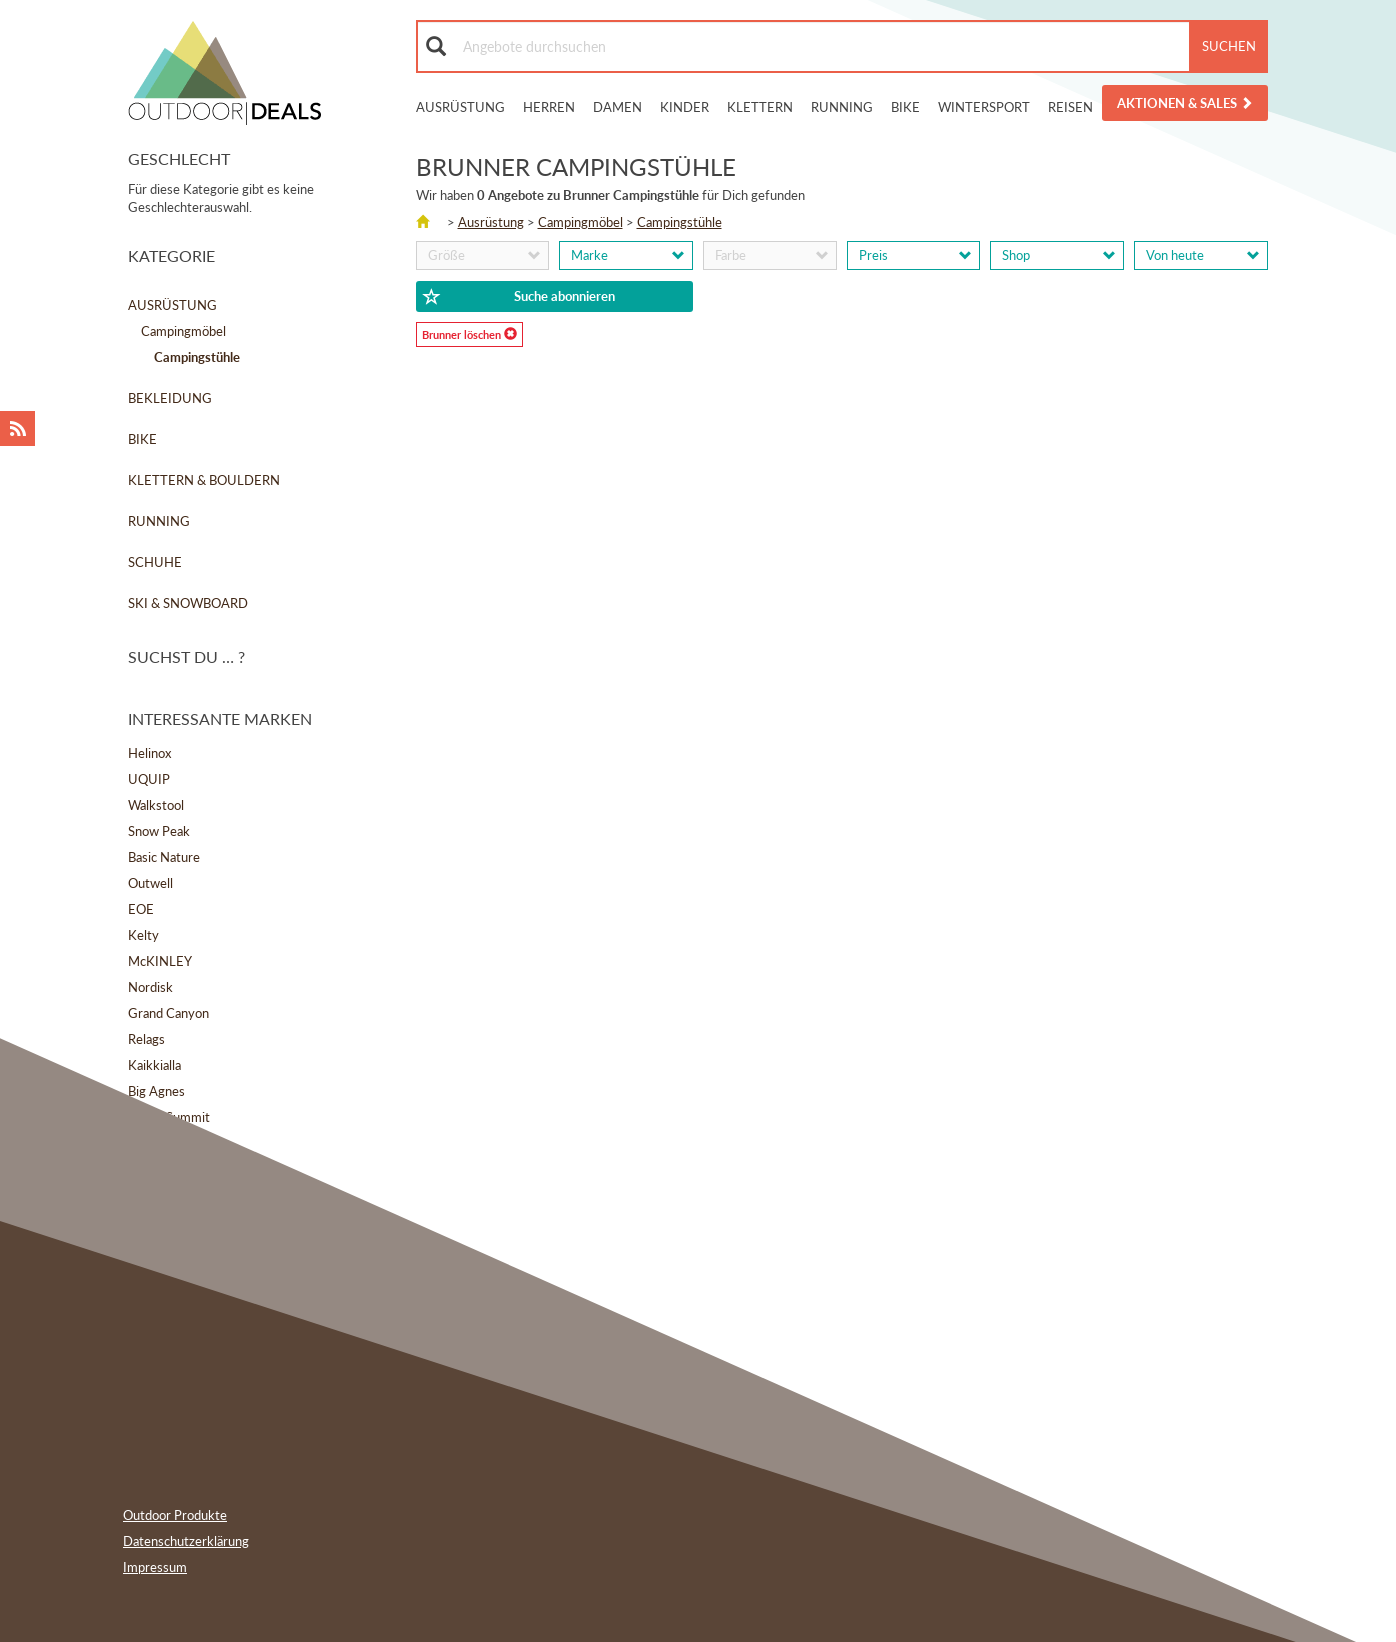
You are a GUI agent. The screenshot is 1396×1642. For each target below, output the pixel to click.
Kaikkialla (154, 1065)
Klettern (760, 107)
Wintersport (984, 107)
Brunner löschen (469, 334)
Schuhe (155, 562)
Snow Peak (159, 831)
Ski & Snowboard (188, 603)
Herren (549, 107)
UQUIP (149, 779)
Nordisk (150, 987)
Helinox (149, 753)
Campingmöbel (183, 331)
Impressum (155, 1567)
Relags (146, 1039)
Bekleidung (170, 398)
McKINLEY (160, 961)
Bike (905, 107)
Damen (617, 107)
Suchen (1229, 46)
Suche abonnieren (519, 297)
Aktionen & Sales (1185, 103)
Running (842, 107)
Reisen (1070, 107)
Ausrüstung (460, 107)
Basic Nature (164, 857)
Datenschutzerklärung (186, 1541)
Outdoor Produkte (175, 1515)
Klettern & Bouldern (204, 480)
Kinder (684, 107)
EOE (141, 909)
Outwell (150, 883)
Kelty (143, 935)
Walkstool (156, 805)
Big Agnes (156, 1091)
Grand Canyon (168, 1013)
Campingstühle (679, 222)
